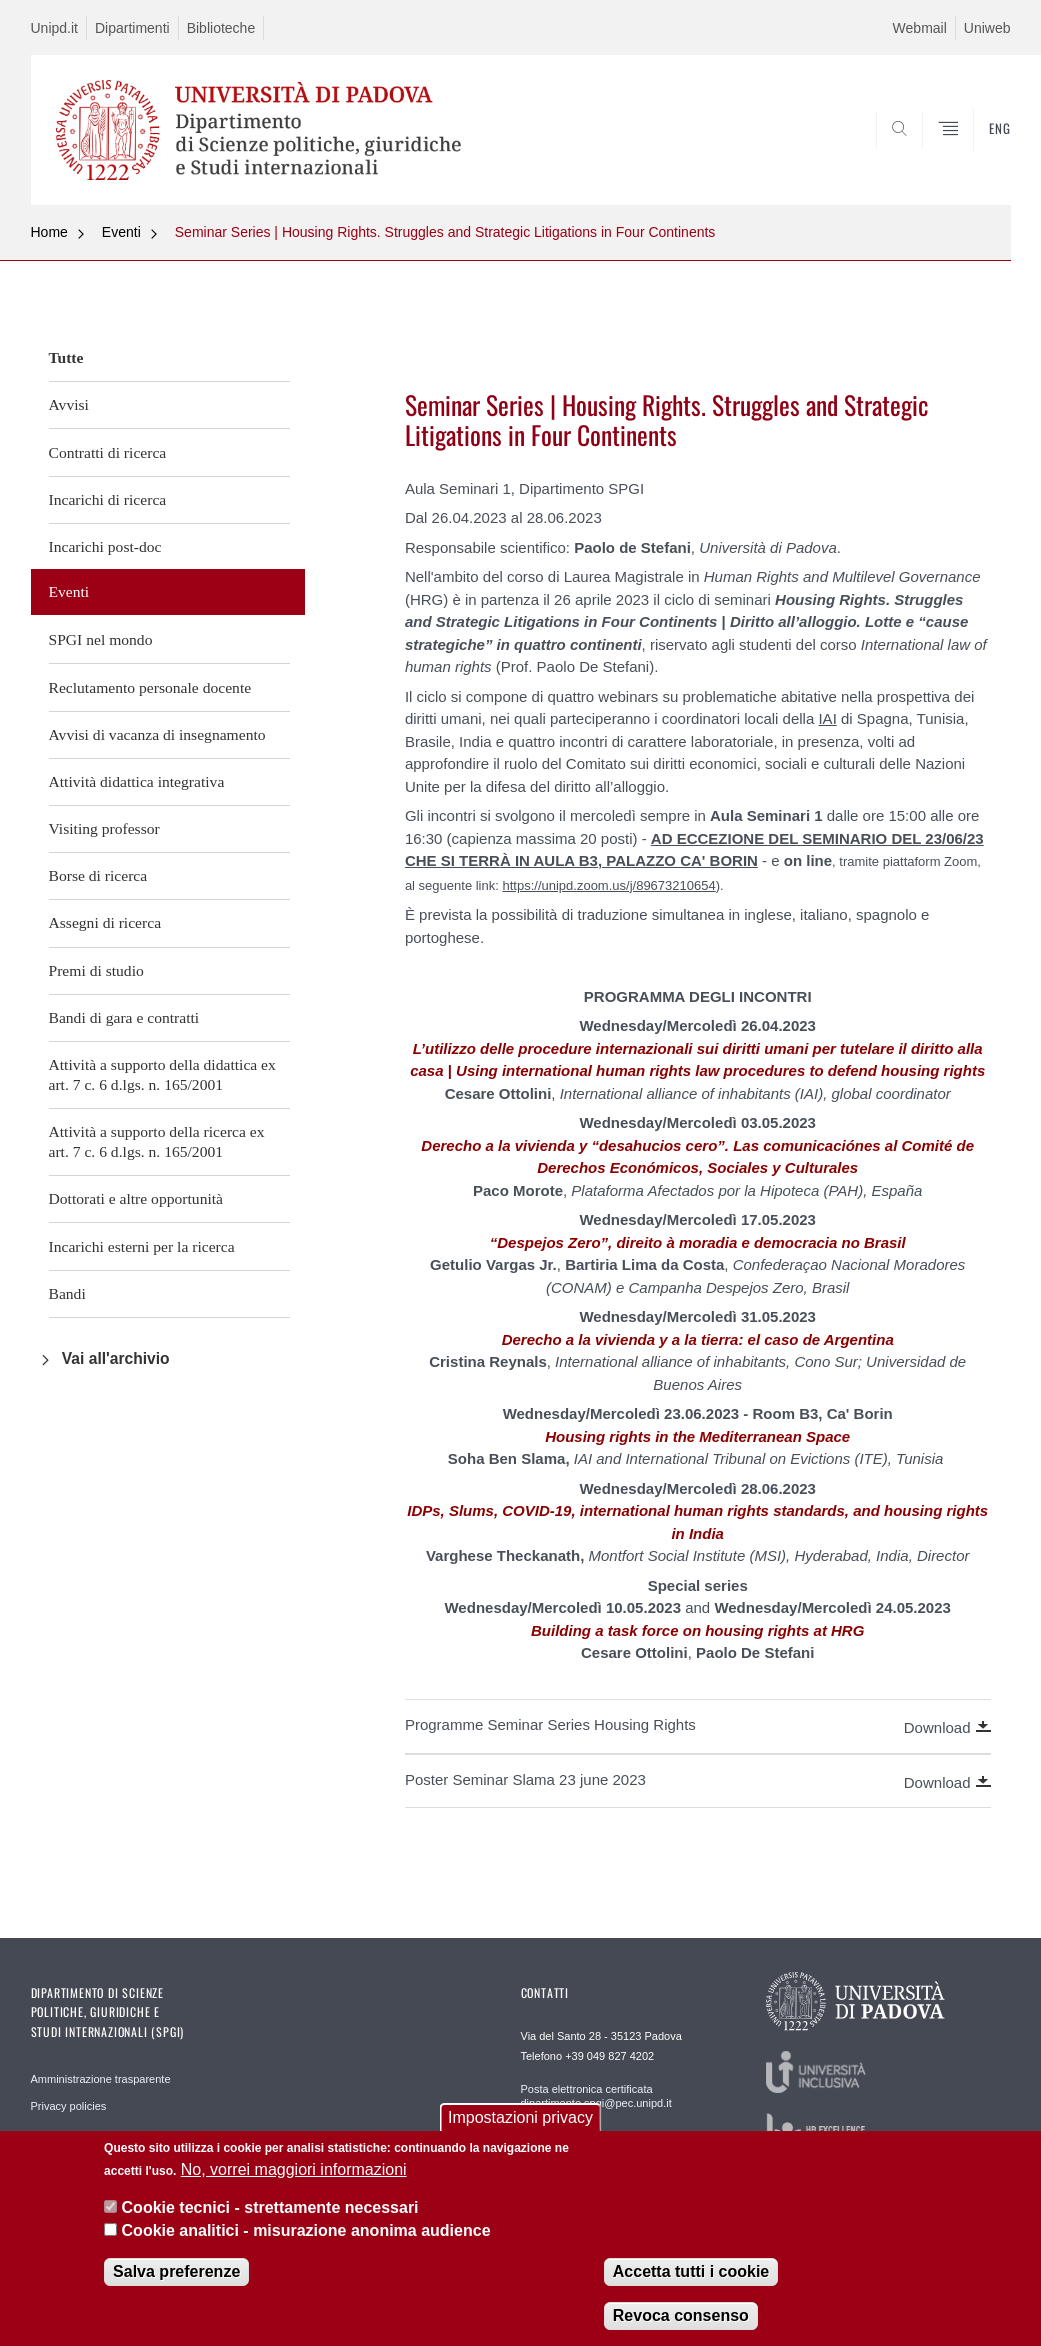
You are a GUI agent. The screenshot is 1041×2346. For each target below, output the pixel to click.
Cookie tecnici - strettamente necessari (270, 2207)
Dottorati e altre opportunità (136, 1198)
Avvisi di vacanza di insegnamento (157, 734)
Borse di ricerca (98, 875)
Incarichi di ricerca (108, 499)
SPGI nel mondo (101, 639)
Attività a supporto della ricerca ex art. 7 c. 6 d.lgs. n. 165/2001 (157, 1141)
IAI (827, 718)
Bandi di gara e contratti (124, 1017)
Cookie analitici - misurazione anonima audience (306, 2230)
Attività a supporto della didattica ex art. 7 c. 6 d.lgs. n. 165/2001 (162, 1074)
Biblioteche (221, 28)
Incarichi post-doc (105, 546)
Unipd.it (54, 28)
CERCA (931, 157)
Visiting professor (104, 828)
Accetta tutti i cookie (691, 2271)
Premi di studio (96, 970)
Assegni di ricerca (105, 922)
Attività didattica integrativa (137, 781)
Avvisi (69, 404)
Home (49, 232)
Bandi (67, 1293)
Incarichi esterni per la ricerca (142, 1246)
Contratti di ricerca (108, 452)
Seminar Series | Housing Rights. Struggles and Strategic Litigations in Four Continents (445, 232)
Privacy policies (69, 2106)
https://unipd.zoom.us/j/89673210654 (608, 885)
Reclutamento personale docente (150, 687)
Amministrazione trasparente (101, 2079)
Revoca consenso (681, 2315)
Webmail (920, 28)
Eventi (121, 232)
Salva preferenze (176, 2271)
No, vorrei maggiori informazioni (294, 2169)
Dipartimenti (132, 28)
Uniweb (987, 28)
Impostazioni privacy (520, 2117)
